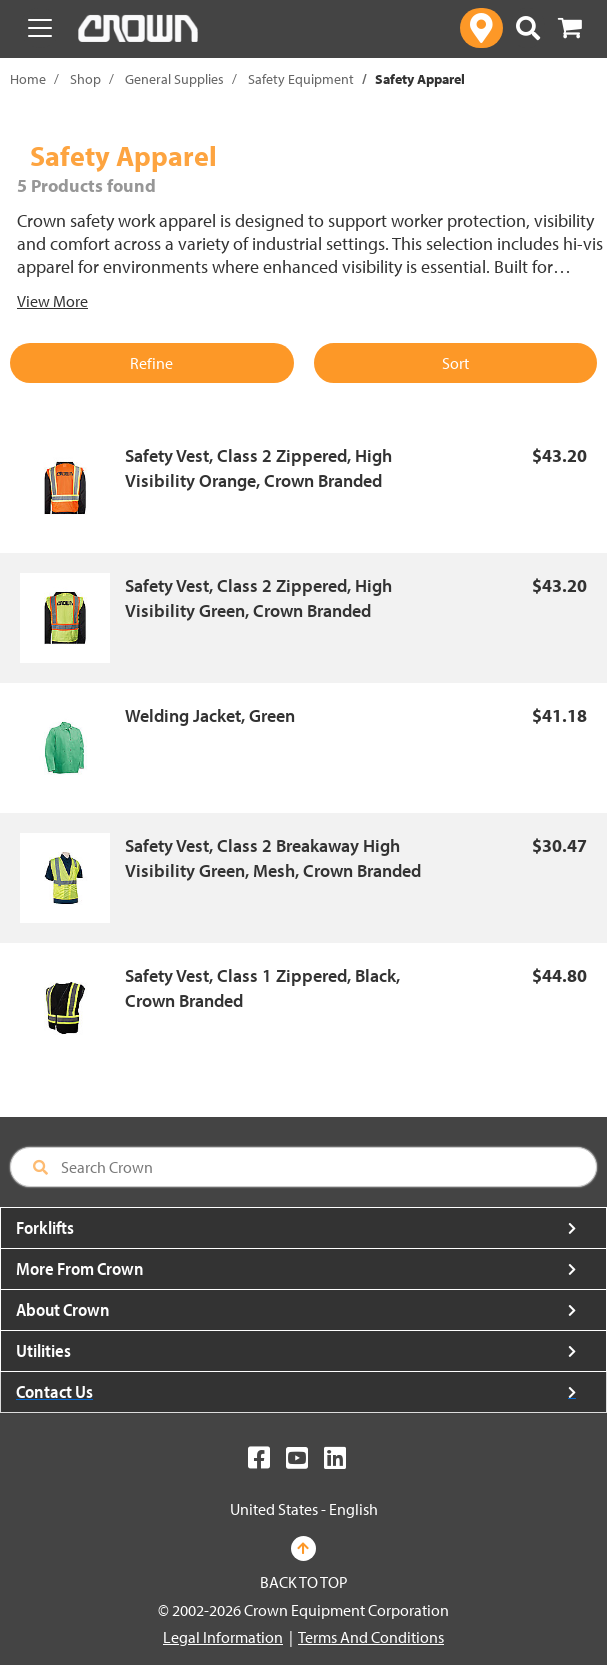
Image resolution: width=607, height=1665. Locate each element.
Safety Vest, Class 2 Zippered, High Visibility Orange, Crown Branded (258, 468)
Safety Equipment (301, 79)
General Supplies (174, 79)
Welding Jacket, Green (210, 715)
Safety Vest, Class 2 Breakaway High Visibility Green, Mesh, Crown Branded (273, 858)
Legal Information (223, 1637)
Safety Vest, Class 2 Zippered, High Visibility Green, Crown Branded (258, 598)
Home (28, 79)
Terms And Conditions (371, 1637)
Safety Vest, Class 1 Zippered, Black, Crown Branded (262, 988)
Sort (455, 363)
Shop (85, 79)
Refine (151, 363)
